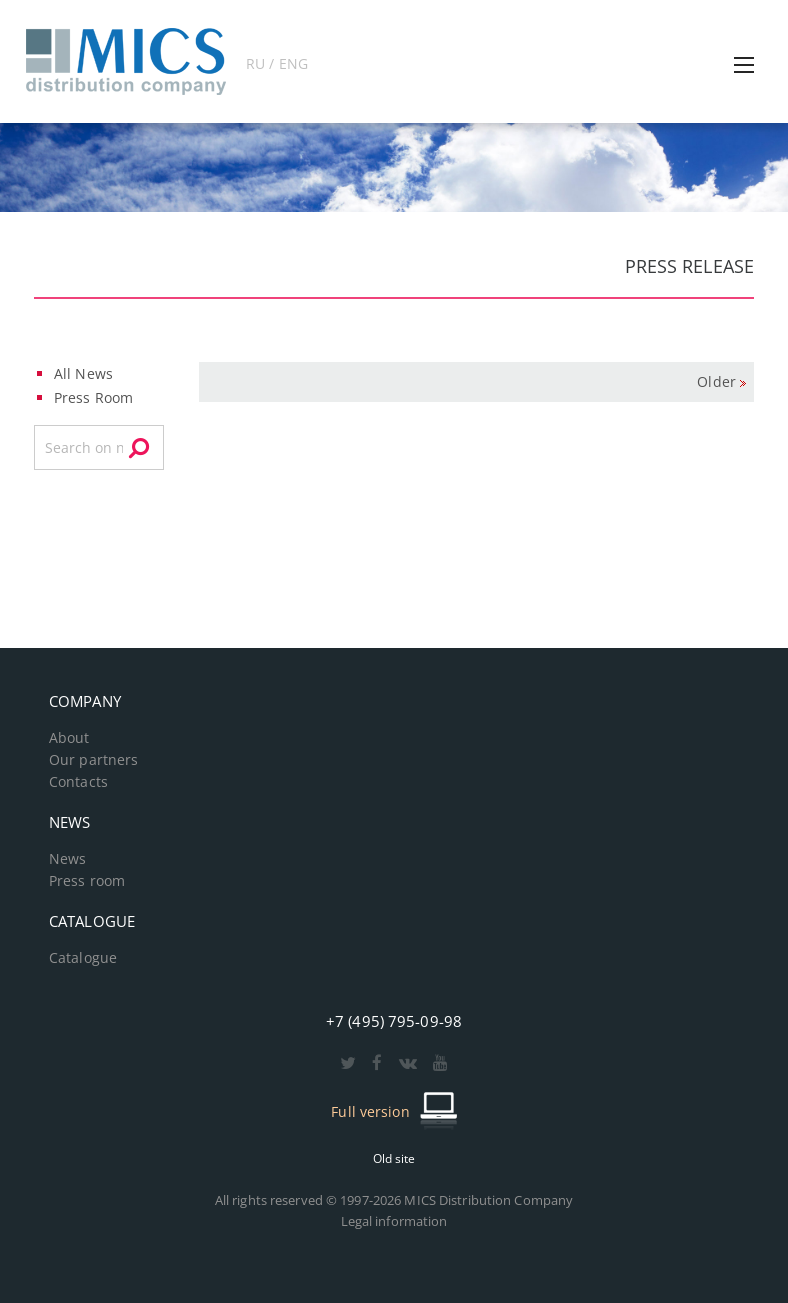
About (69, 738)
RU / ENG (277, 63)
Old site (394, 1158)
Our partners (93, 760)
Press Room (93, 397)
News (67, 859)
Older (716, 381)
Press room (87, 881)
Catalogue (83, 958)
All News (83, 373)
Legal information (394, 1221)
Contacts (78, 782)
